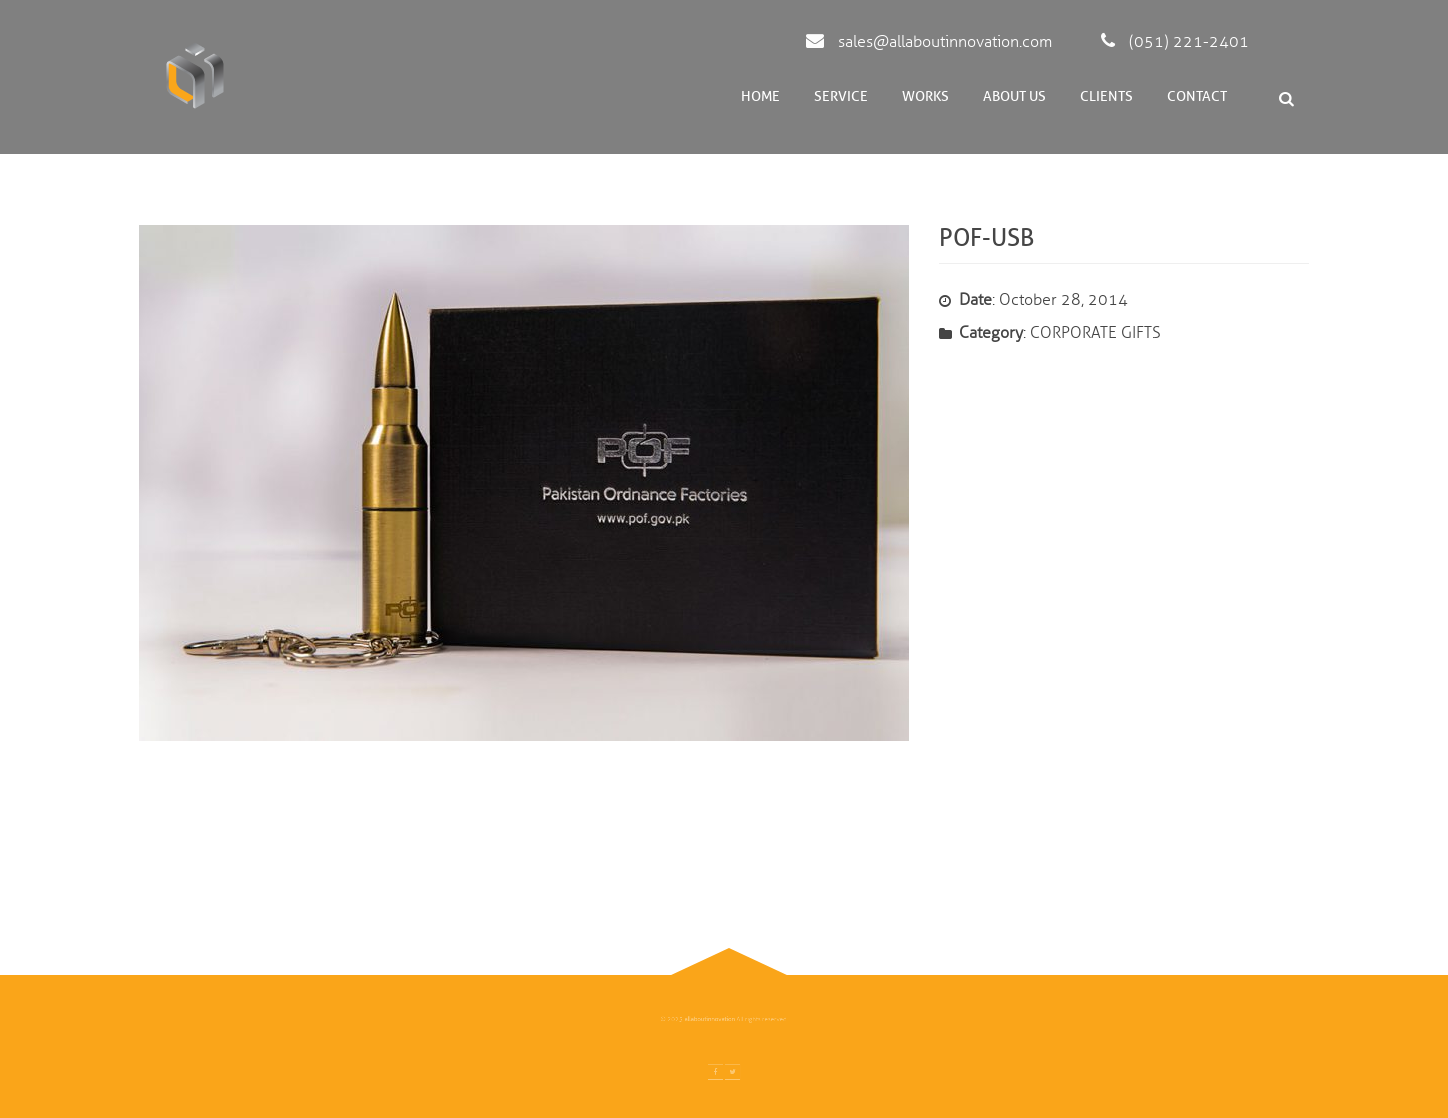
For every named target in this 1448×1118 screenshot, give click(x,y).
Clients (1106, 96)
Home (760, 96)
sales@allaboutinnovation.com (929, 42)
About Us (1014, 96)
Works (925, 96)
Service (841, 96)
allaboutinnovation (713, 1020)
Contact (1197, 96)
